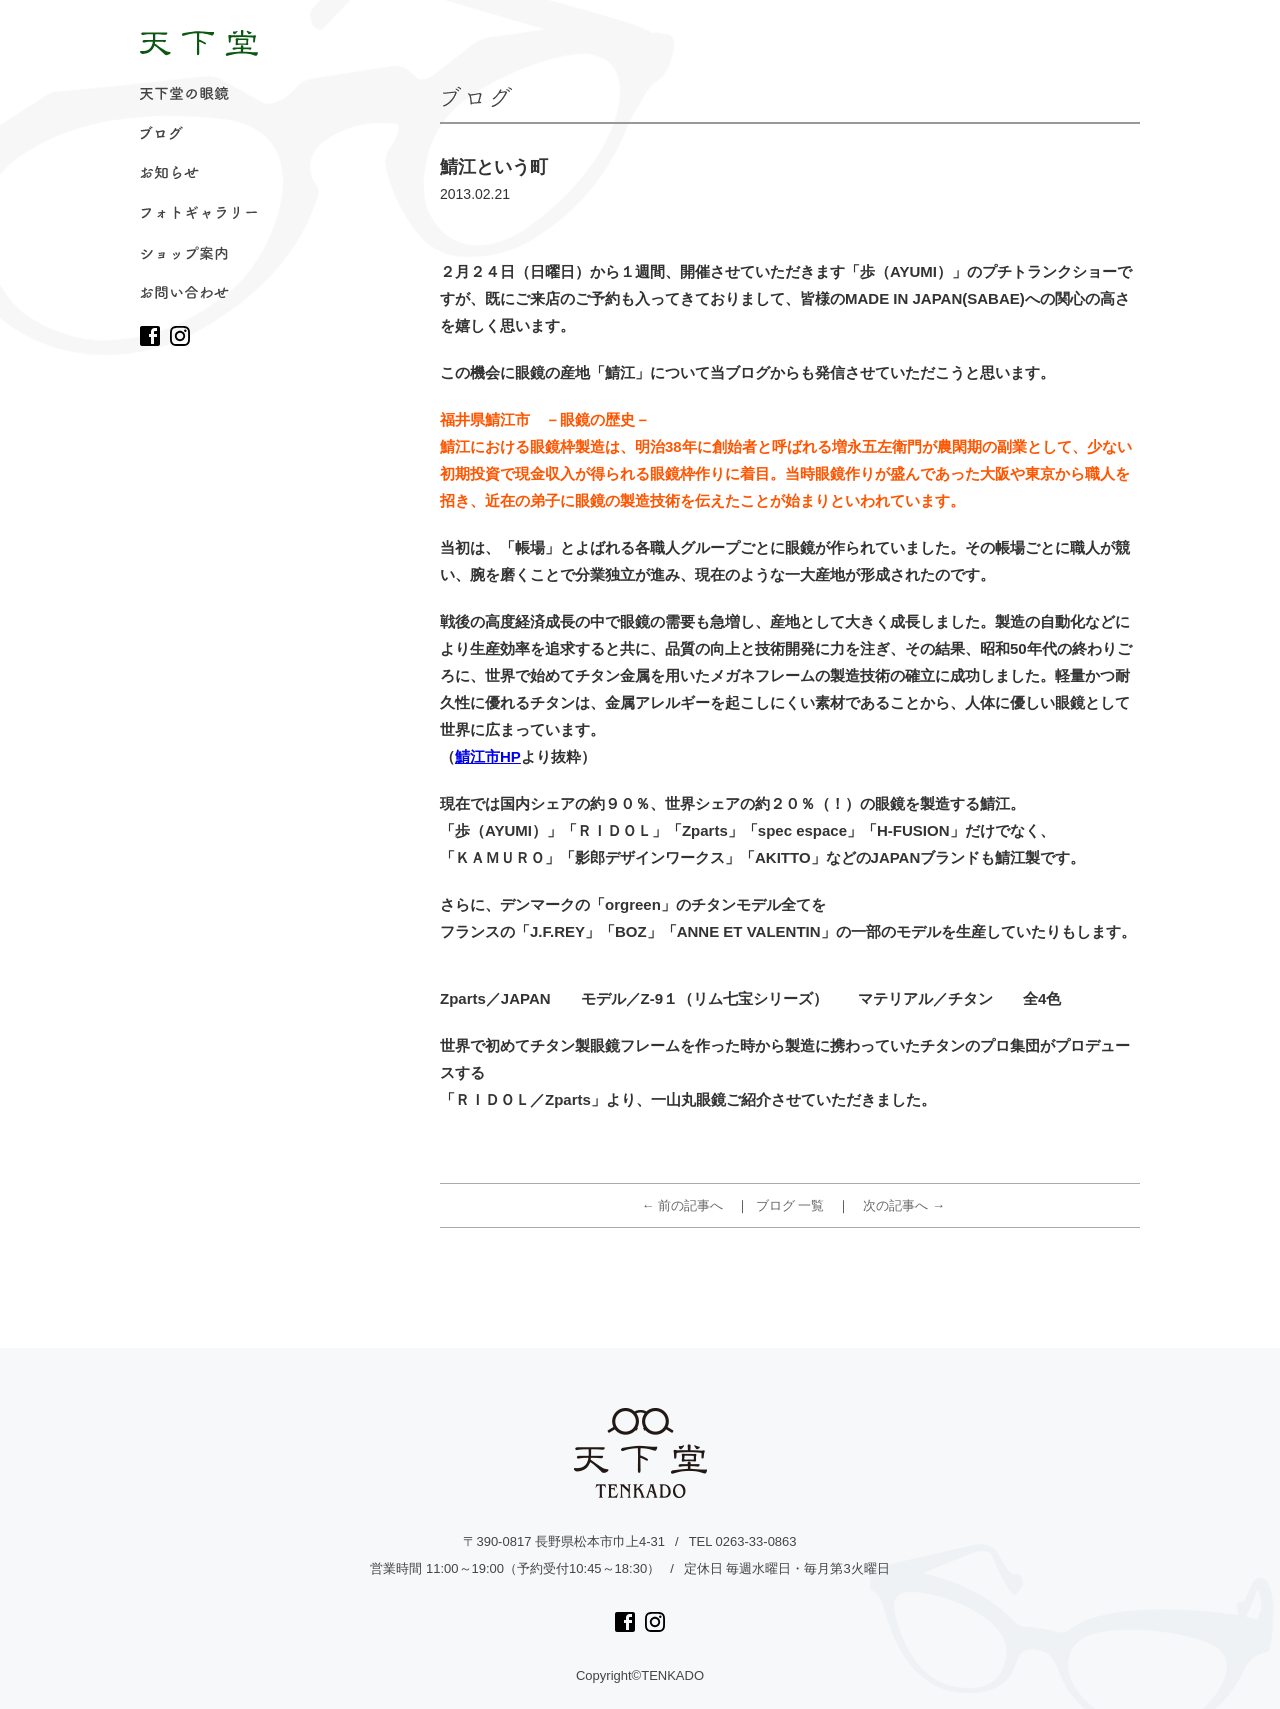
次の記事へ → (904, 1205)
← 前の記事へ (683, 1205)
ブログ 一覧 (790, 1205)
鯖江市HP (488, 756)
